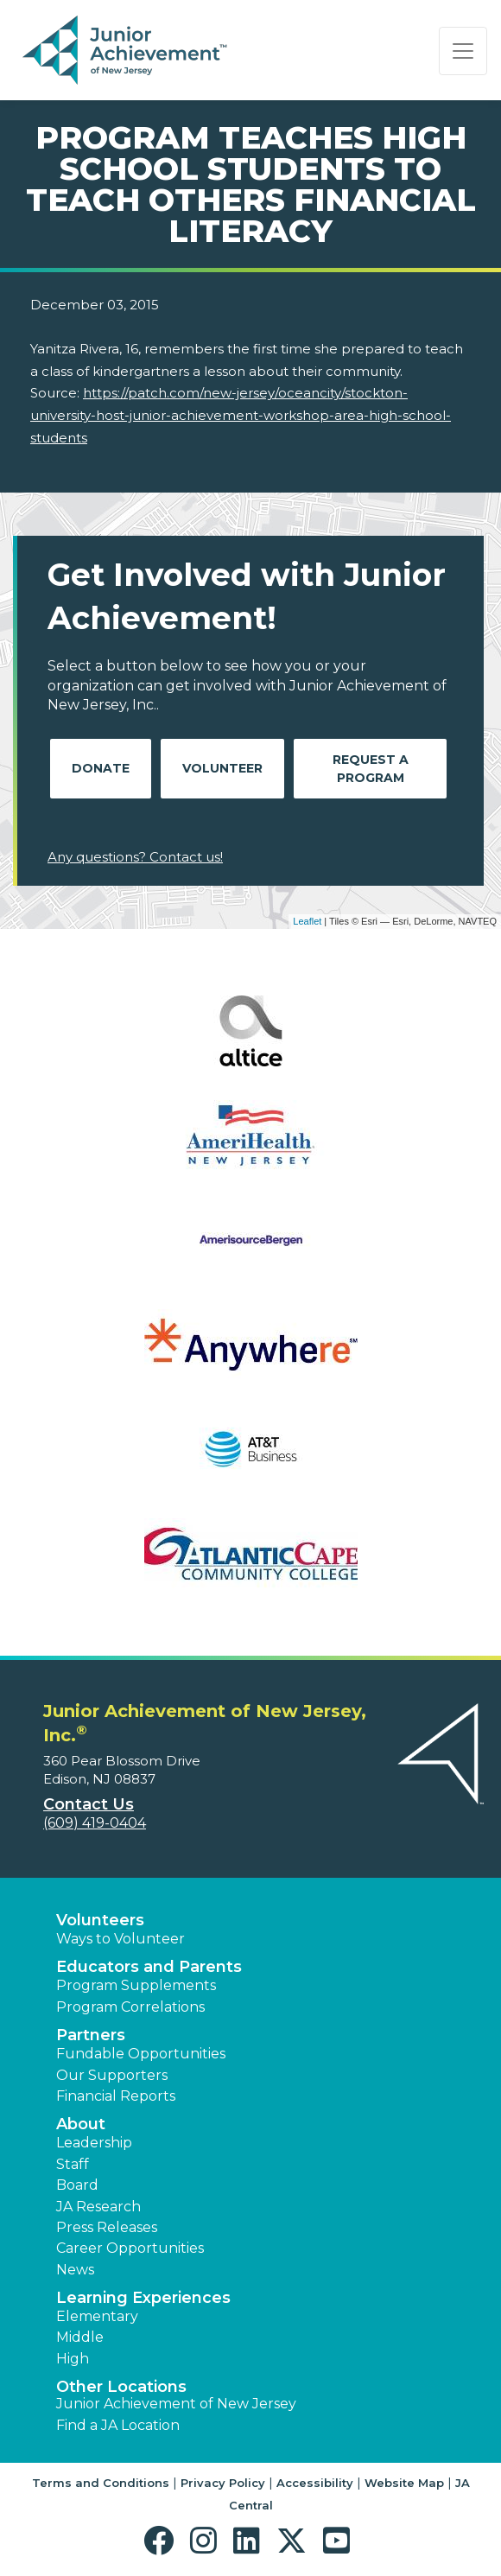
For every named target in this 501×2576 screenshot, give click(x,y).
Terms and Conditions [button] (100, 2483)
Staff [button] (72, 2164)
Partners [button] (90, 2035)
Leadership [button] (94, 2142)
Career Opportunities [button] (130, 2248)
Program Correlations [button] (130, 2007)
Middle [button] (80, 2337)
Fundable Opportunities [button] (140, 2053)
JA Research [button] (98, 2206)
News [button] (75, 2269)
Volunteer (222, 768)
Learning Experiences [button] (143, 2298)
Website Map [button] (404, 2483)
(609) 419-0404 (94, 1823)
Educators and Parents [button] (149, 1967)
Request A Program (371, 769)
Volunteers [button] (100, 1920)
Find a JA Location (118, 2425)
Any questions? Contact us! (135, 857)
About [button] (80, 2124)
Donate (101, 768)
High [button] (72, 2358)
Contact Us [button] (88, 1804)
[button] (162, 2541)
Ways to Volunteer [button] (120, 1938)
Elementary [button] (97, 2316)
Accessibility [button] (314, 2483)
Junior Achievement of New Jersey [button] (176, 2403)
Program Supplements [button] (136, 1985)
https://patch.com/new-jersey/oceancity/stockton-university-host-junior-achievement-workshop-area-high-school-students (240, 415)
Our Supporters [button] (112, 2075)
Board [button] (77, 2185)
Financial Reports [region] (115, 2096)
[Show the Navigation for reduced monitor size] (463, 51)
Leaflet (307, 921)
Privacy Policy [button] (223, 2483)
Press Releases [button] (106, 2227)
